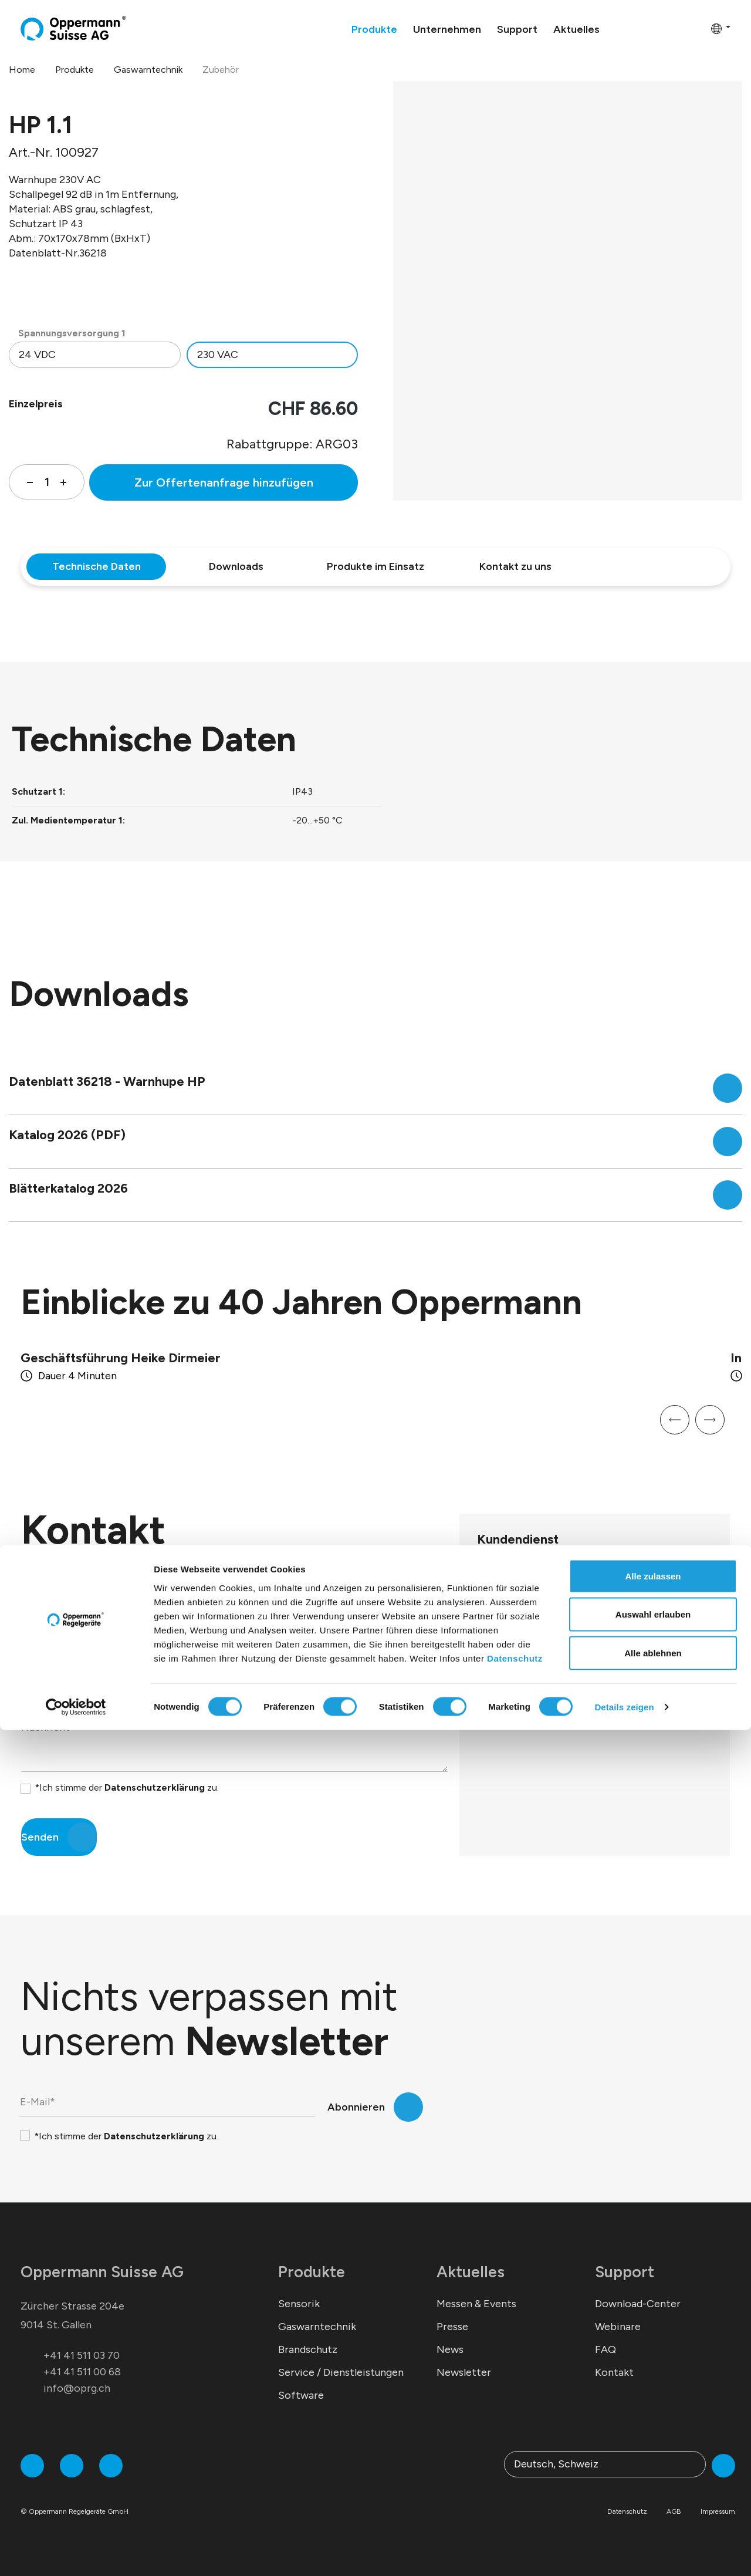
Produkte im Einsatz (375, 566)
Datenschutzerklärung (154, 1787)
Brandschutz (307, 2349)
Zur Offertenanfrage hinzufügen (223, 482)
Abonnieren (356, 2107)
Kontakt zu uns (515, 566)
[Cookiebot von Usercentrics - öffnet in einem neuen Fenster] (76, 2553)
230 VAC (217, 354)
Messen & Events (476, 2303)
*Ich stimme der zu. (127, 1787)
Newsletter (464, 2372)
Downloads (236, 566)
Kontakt (614, 2372)
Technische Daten (96, 566)
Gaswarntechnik (317, 2326)
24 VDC (37, 354)
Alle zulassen (653, 2422)
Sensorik (299, 2303)
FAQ (605, 2349)
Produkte (311, 2271)
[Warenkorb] (698, 28)
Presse (452, 2326)
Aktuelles (471, 2271)
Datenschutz (515, 2504)
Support (624, 2271)
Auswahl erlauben (653, 2461)
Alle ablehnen (653, 2499)
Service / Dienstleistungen (341, 2372)
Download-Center (638, 2303)
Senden (40, 1837)
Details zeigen (624, 2553)
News (450, 2349)
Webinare (618, 2326)
